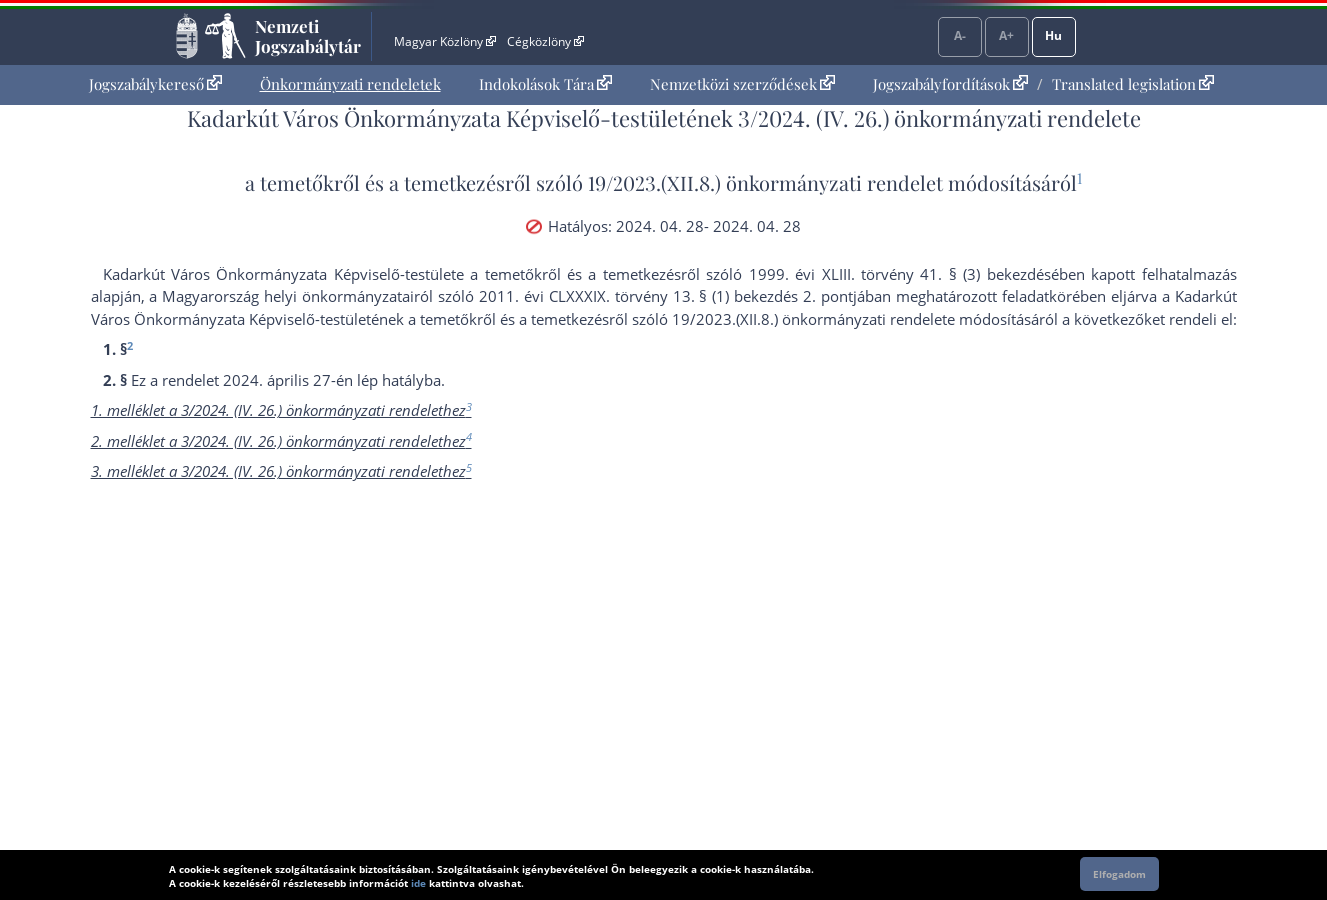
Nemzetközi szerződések (742, 84)
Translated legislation (1133, 84)
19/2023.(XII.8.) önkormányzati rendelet (765, 182)
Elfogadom (1119, 874)
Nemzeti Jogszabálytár (308, 36)
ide (418, 883)
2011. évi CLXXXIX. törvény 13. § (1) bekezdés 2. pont (666, 296)
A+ (1006, 35)
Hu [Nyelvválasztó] (1053, 35)
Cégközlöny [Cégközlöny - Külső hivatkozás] (545, 41)
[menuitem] (155, 84)
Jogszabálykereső (155, 84)
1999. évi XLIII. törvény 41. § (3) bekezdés (900, 274)
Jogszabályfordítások (950, 84)
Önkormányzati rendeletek (350, 84)
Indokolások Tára (545, 84)
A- (960, 35)
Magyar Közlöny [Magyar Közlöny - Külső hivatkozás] (444, 41)
